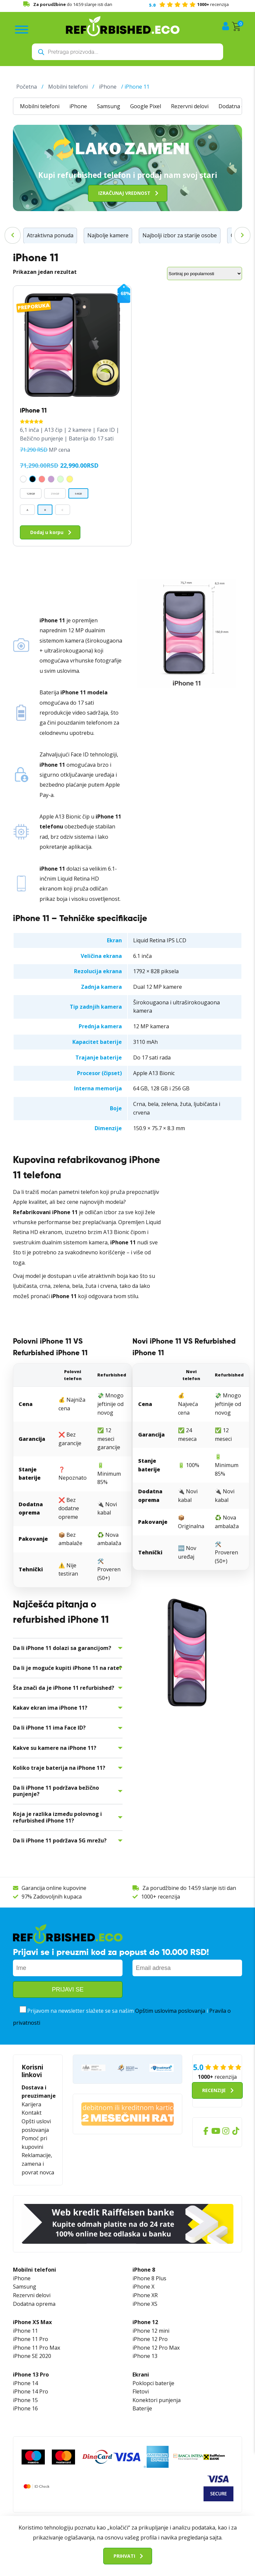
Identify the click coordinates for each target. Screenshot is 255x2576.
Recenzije (214, 2090)
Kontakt (32, 2112)
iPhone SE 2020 (32, 2355)
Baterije (142, 2408)
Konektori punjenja (156, 2399)
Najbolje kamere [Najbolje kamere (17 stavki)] (107, 235)
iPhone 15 (25, 2399)
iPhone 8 (143, 2269)
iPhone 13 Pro (31, 2374)
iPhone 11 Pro (30, 2338)
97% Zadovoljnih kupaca (52, 1896)
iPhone (108, 86)
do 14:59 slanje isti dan (72, 4)
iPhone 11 (25, 2330)
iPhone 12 (145, 2321)
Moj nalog (226, 26)
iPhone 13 (144, 2355)
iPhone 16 (25, 2408)
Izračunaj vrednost (124, 193)
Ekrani (140, 2374)
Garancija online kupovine (54, 1887)
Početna (26, 86)
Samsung (108, 106)
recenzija (189, 4)
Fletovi (140, 2391)
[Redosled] (204, 273)
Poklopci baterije (153, 2382)
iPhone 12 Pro (150, 2338)
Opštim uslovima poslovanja (170, 2010)
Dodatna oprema (34, 2303)
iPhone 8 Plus (149, 2278)
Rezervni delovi (190, 106)
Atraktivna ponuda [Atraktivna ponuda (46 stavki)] (50, 235)
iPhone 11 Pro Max (36, 2347)
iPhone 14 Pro (30, 2391)
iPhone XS (144, 2303)
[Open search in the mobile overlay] (127, 51)
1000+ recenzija (160, 1896)
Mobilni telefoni (68, 86)
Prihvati (124, 2556)
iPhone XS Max (32, 2321)
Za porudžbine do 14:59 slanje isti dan (189, 1887)
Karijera (31, 2104)
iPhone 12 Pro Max (156, 2347)
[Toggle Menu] (21, 30)
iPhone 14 (25, 2382)
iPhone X (143, 2286)
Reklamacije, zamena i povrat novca (38, 2163)
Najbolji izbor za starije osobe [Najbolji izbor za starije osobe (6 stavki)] (179, 235)
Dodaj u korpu (46, 532)
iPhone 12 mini (150, 2330)
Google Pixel (145, 106)
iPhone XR (145, 2295)
